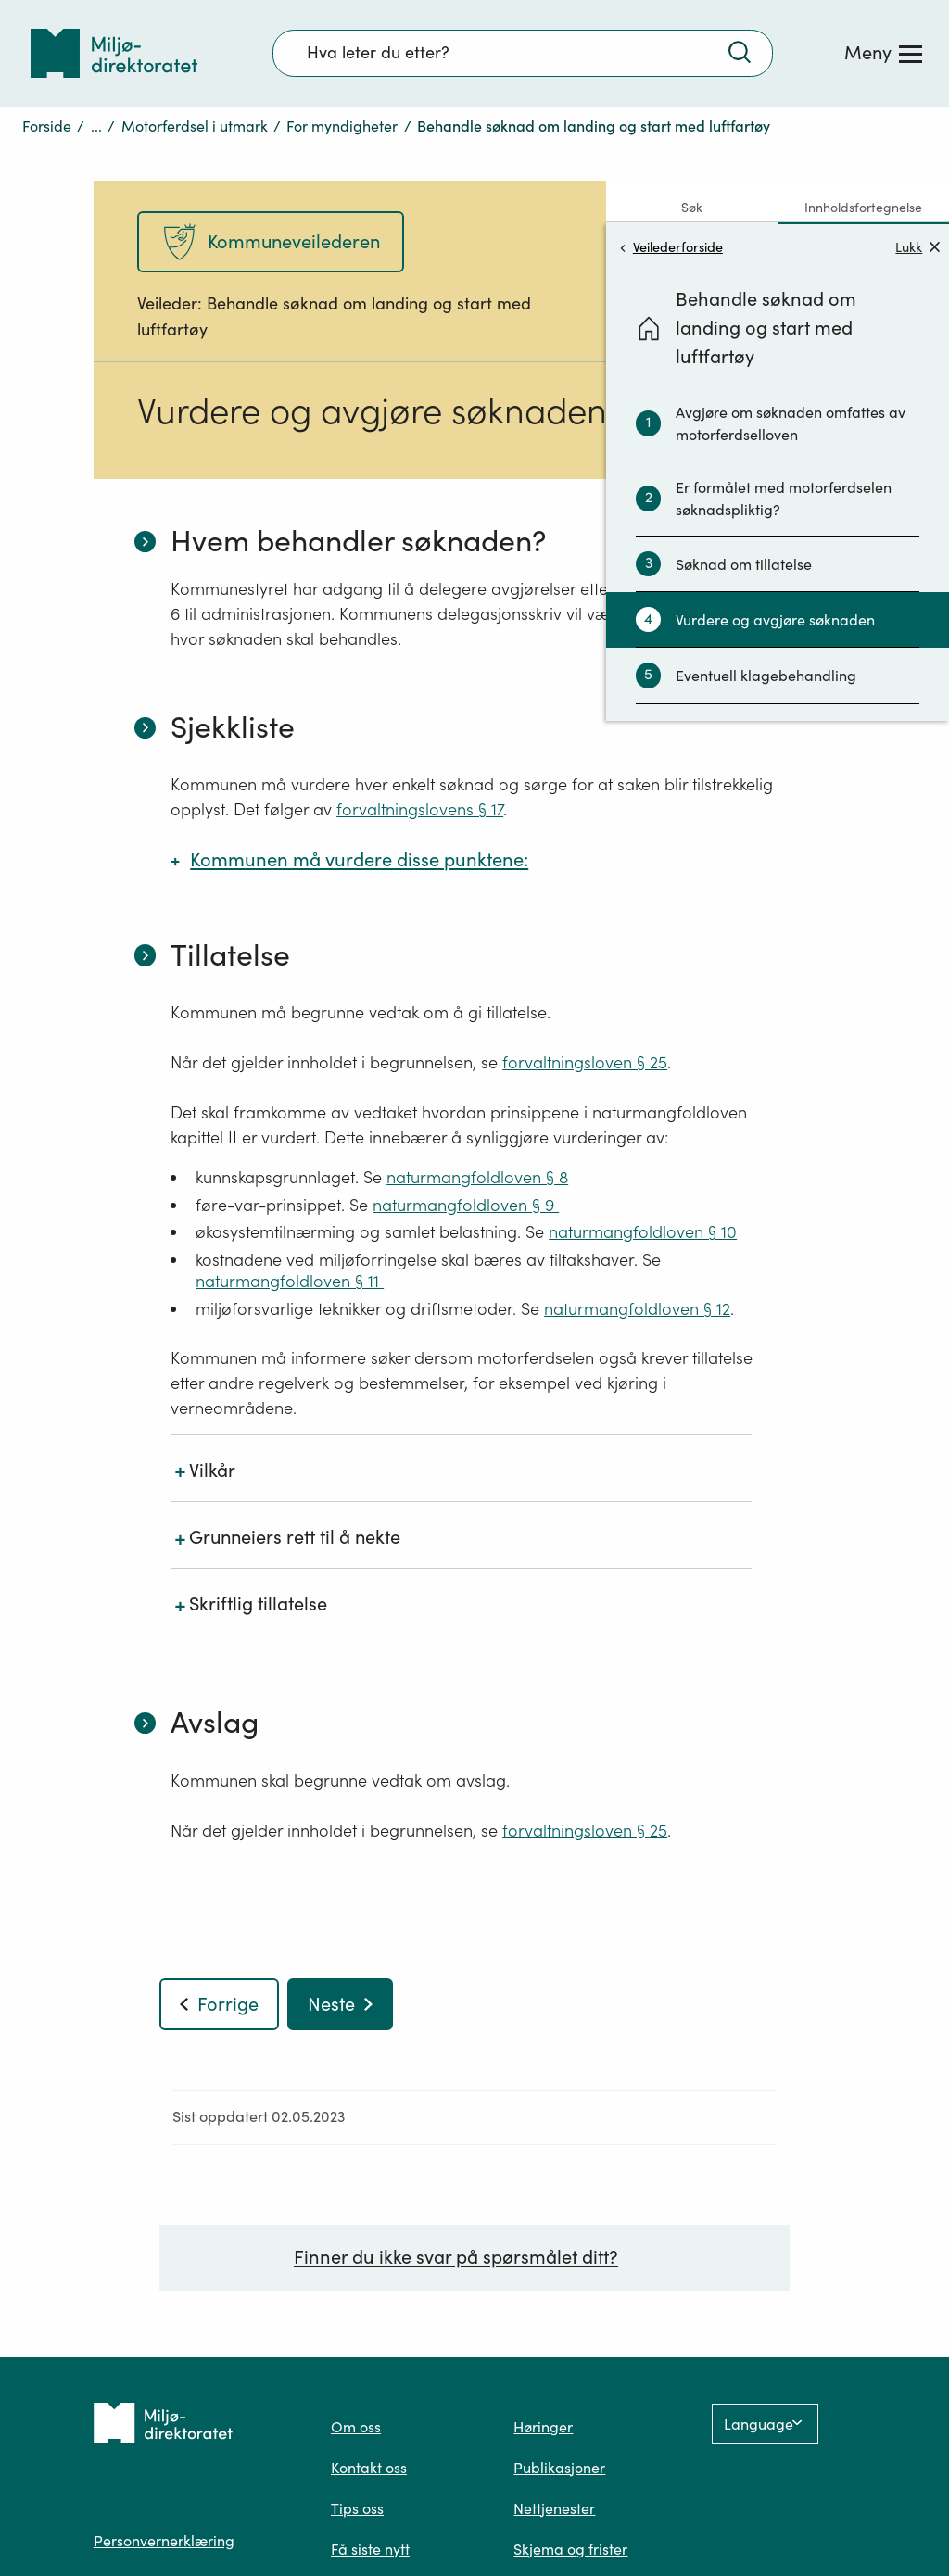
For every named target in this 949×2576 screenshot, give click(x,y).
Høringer (543, 2427)
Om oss (356, 2427)
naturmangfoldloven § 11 (290, 1281)
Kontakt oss (369, 2467)
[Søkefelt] (522, 53)
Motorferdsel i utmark (194, 126)
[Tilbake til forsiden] (114, 53)
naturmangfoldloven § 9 (466, 1205)
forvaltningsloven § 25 (584, 1062)
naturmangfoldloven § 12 (637, 1309)
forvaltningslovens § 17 (419, 809)
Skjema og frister (570, 2549)
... (96, 126)
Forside (46, 126)
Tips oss (357, 2508)
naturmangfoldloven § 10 (643, 1232)
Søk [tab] (691, 207)
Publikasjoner (559, 2467)
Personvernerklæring (164, 2541)
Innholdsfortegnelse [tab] (863, 207)
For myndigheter (342, 126)
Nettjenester (554, 2508)
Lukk (917, 247)
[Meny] (883, 53)
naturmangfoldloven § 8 (477, 1177)
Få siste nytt (370, 2549)
